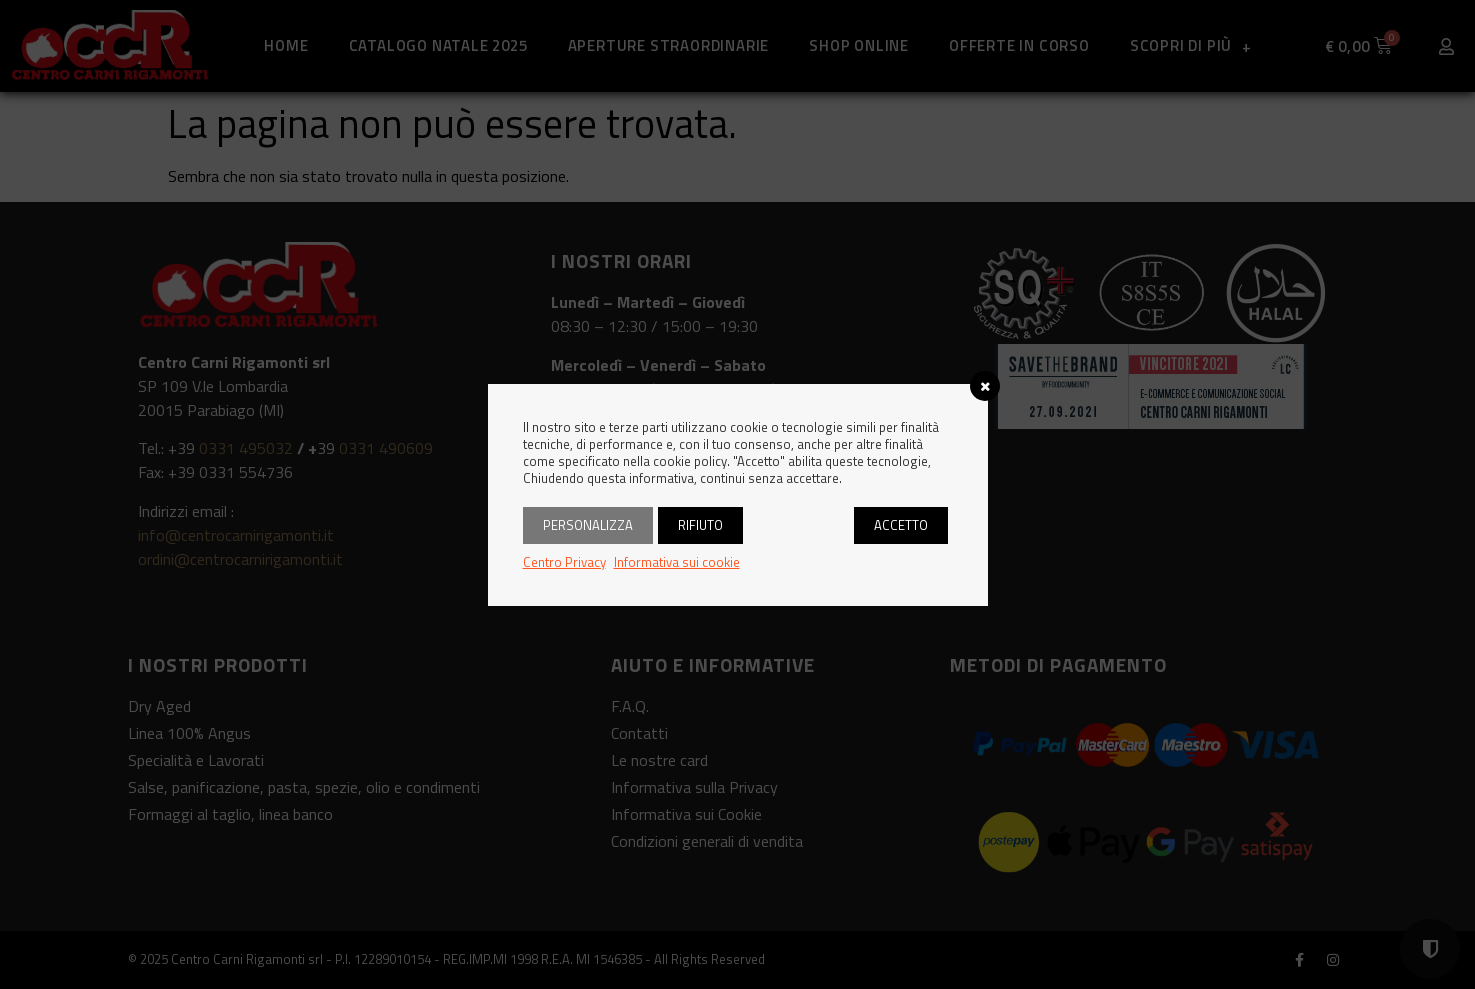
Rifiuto (700, 525)
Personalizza (588, 525)
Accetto (901, 525)
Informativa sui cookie (677, 562)
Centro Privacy (564, 562)
